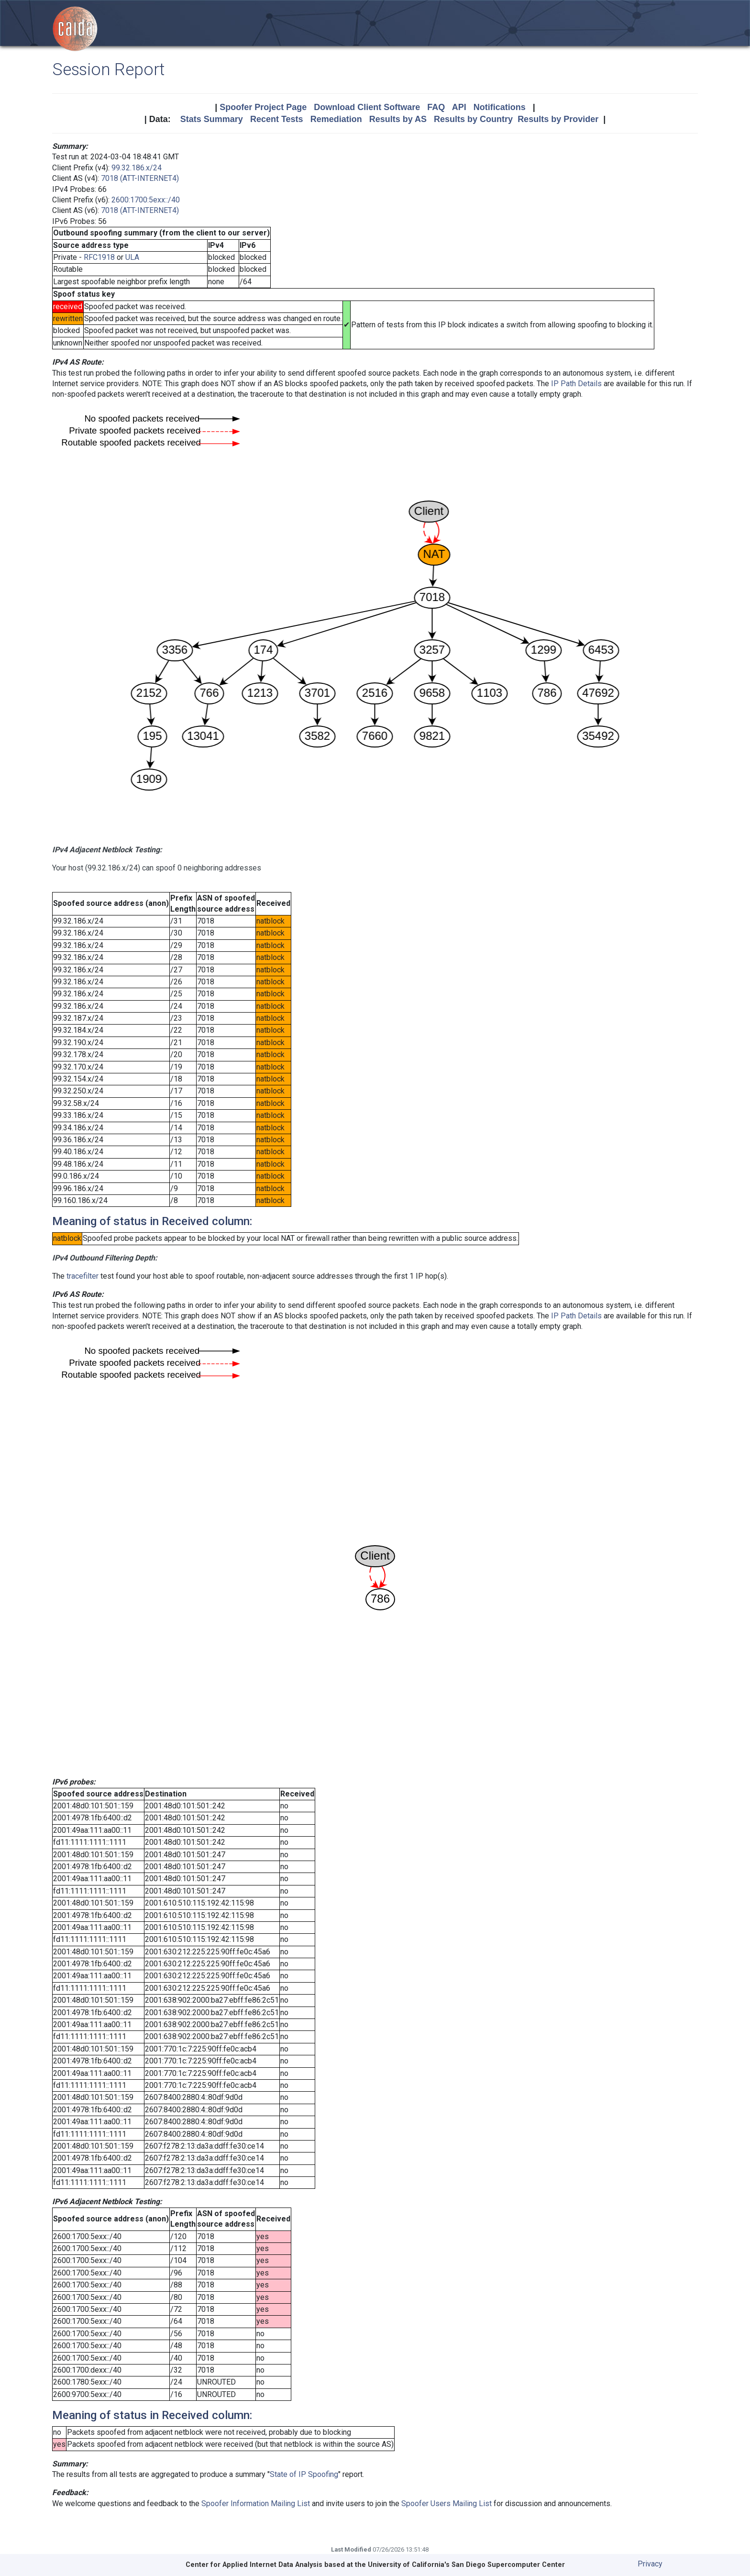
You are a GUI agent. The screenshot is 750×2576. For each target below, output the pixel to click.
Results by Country (473, 119)
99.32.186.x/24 (136, 167)
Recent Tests (276, 119)
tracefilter (82, 1276)
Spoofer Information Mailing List (255, 2503)
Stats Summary (211, 119)
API (459, 107)
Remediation (336, 119)
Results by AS (398, 119)
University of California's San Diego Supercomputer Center (466, 2565)
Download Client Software (367, 107)
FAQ (436, 107)
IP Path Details (576, 383)
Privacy (650, 2563)
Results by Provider (558, 119)
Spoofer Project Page (263, 107)
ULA (132, 257)
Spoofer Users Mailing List (446, 2503)
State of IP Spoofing (304, 2474)
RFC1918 (99, 257)
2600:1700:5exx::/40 (145, 199)
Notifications (500, 107)
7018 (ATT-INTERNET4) (140, 178)
